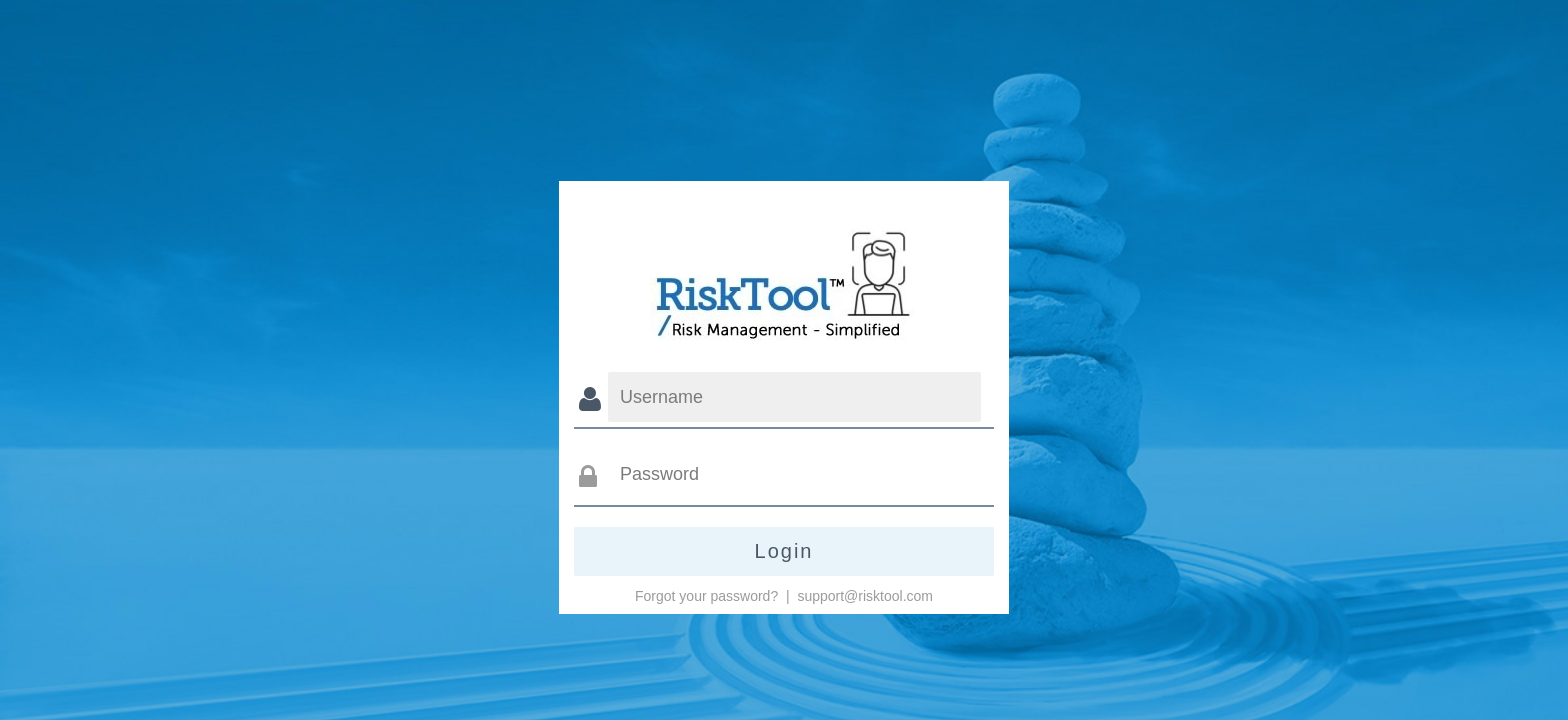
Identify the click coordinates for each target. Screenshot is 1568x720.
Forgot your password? (706, 596)
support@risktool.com (865, 596)
